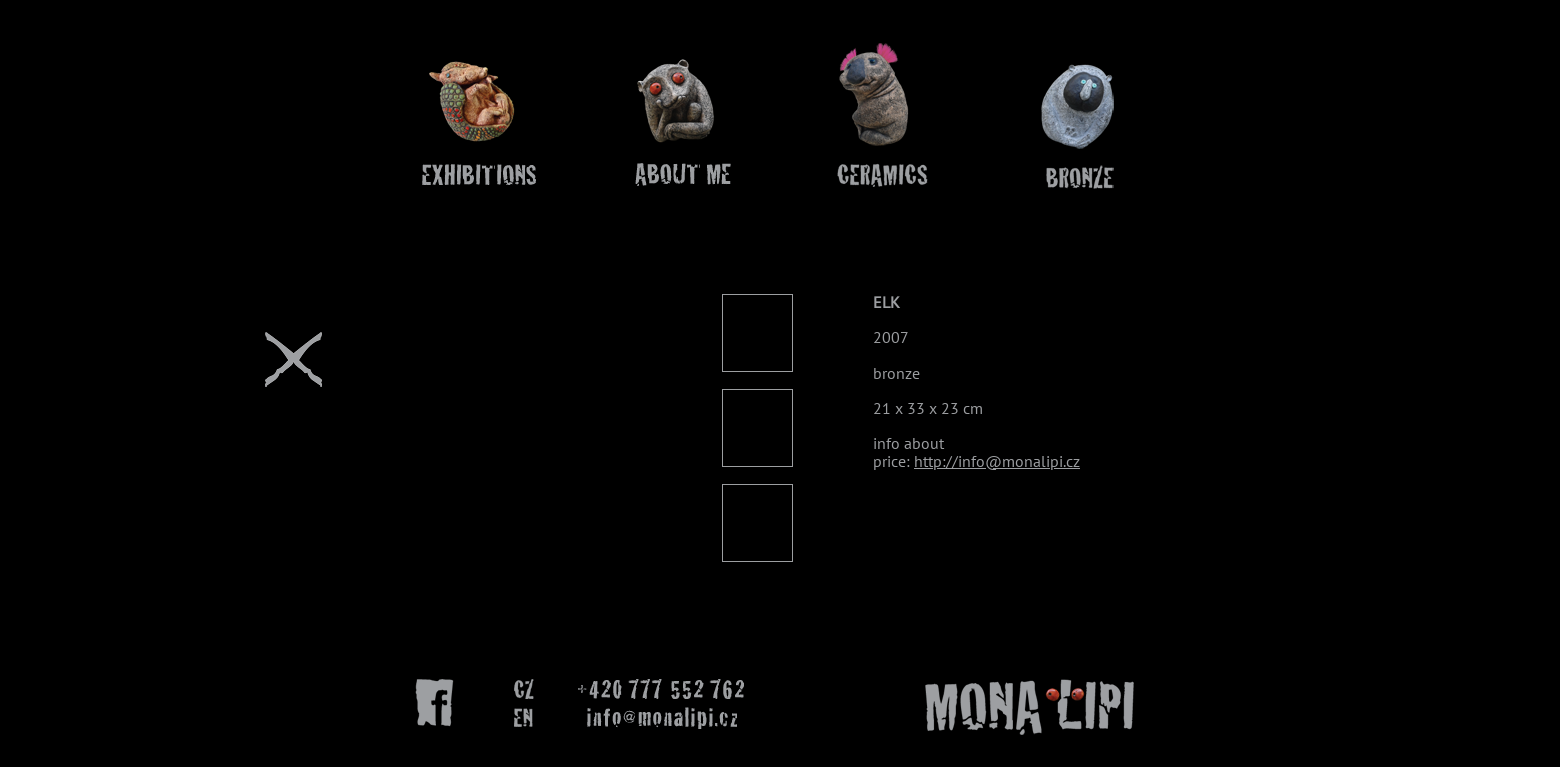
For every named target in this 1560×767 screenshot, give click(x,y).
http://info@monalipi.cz (997, 461)
